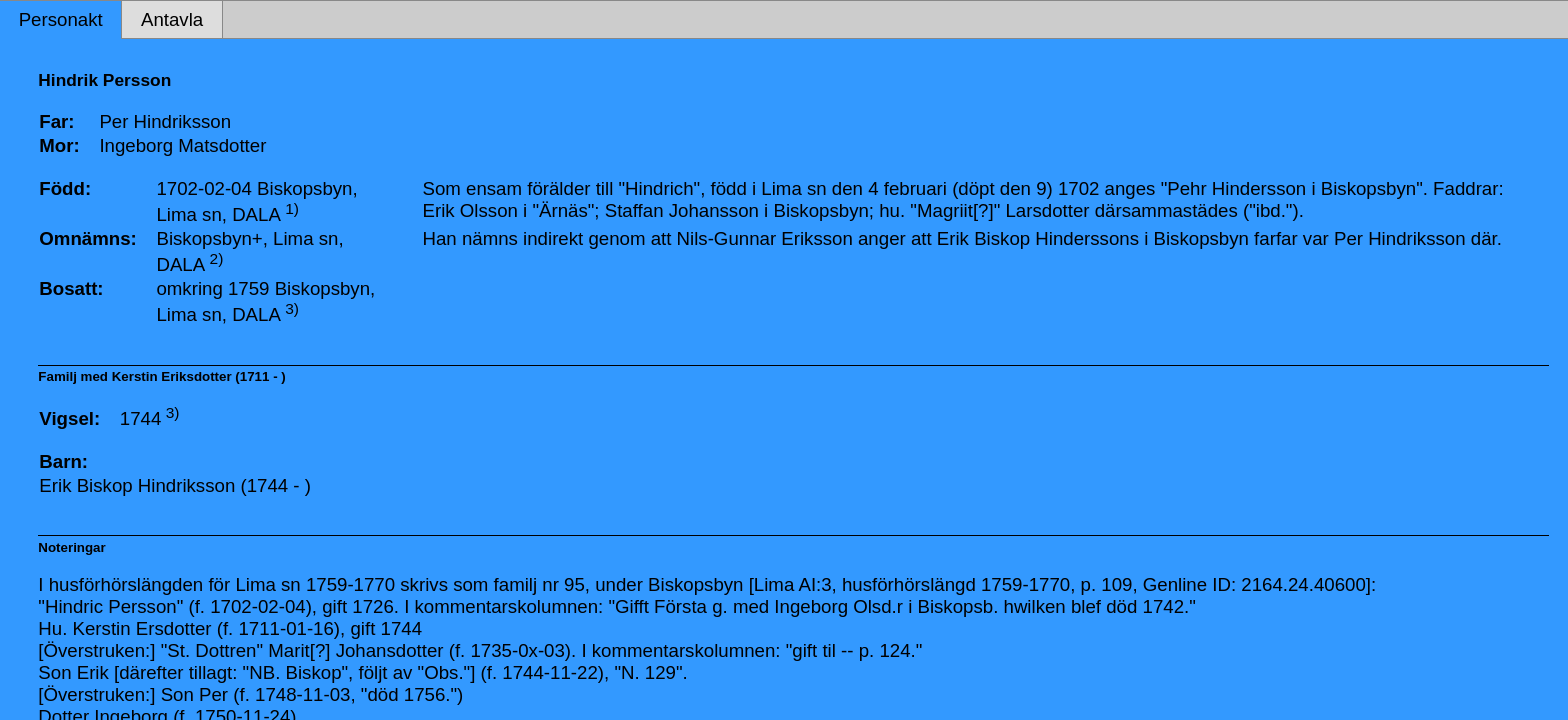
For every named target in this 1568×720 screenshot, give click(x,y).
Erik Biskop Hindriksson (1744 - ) (175, 485)
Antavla (172, 19)
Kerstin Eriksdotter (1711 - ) (199, 376)
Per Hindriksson (165, 121)
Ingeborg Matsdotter (182, 145)
